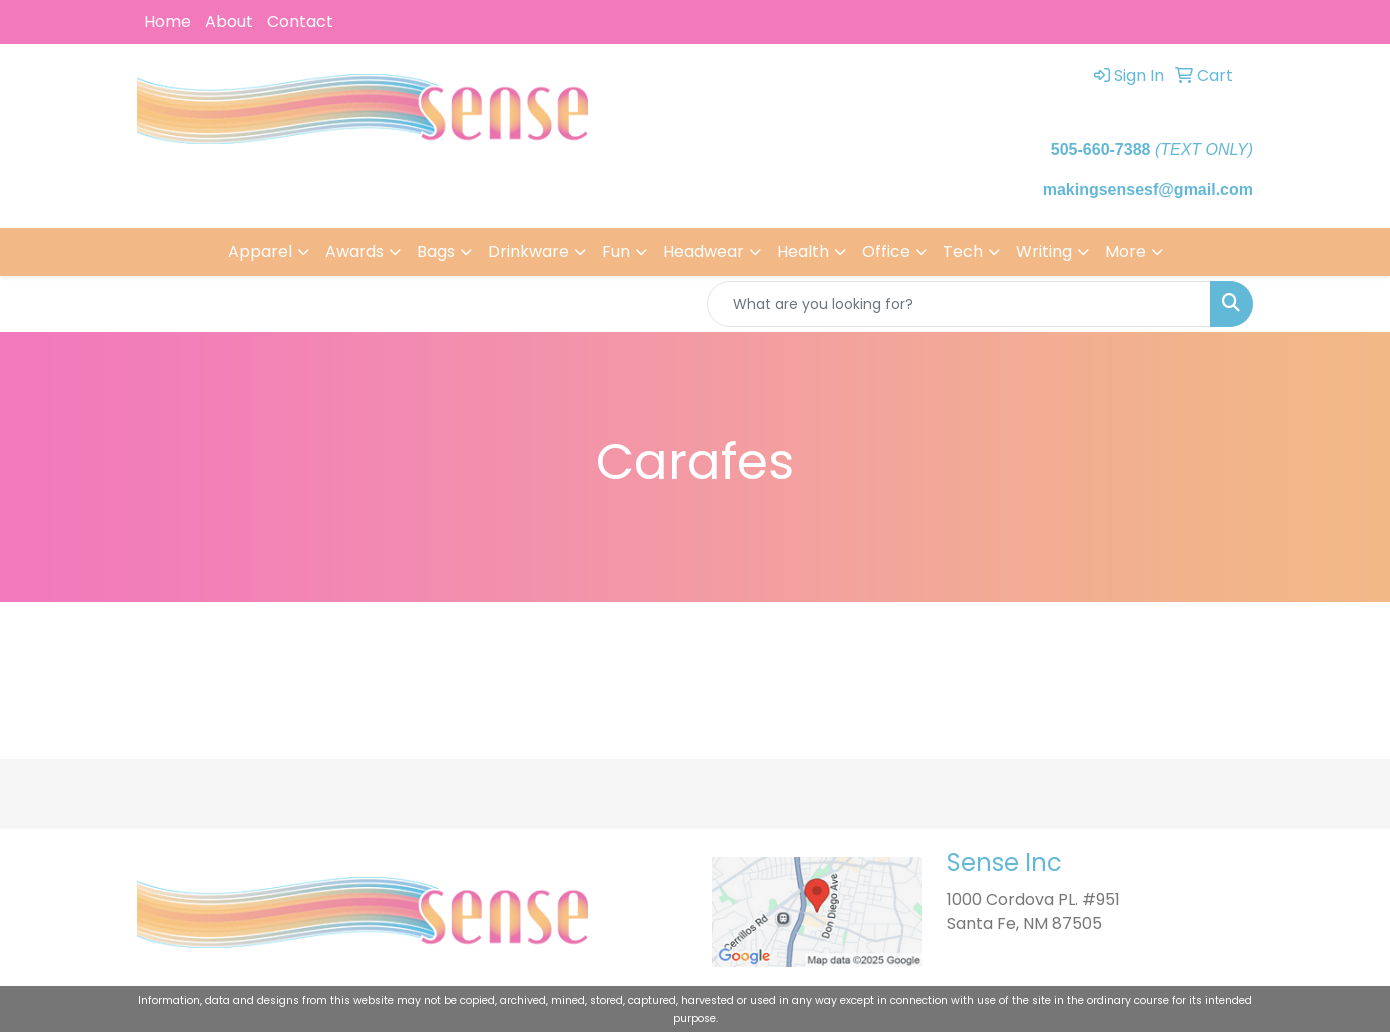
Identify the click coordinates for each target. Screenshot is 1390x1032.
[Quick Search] (959, 304)
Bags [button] (436, 251)
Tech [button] (963, 251)
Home (167, 21)
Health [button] (803, 251)
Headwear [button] (703, 251)
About (229, 21)
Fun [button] (616, 251)
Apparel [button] (260, 251)
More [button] (1125, 251)
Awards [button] (354, 251)
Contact (300, 21)
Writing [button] (1044, 251)
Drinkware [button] (528, 251)
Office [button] (886, 251)
